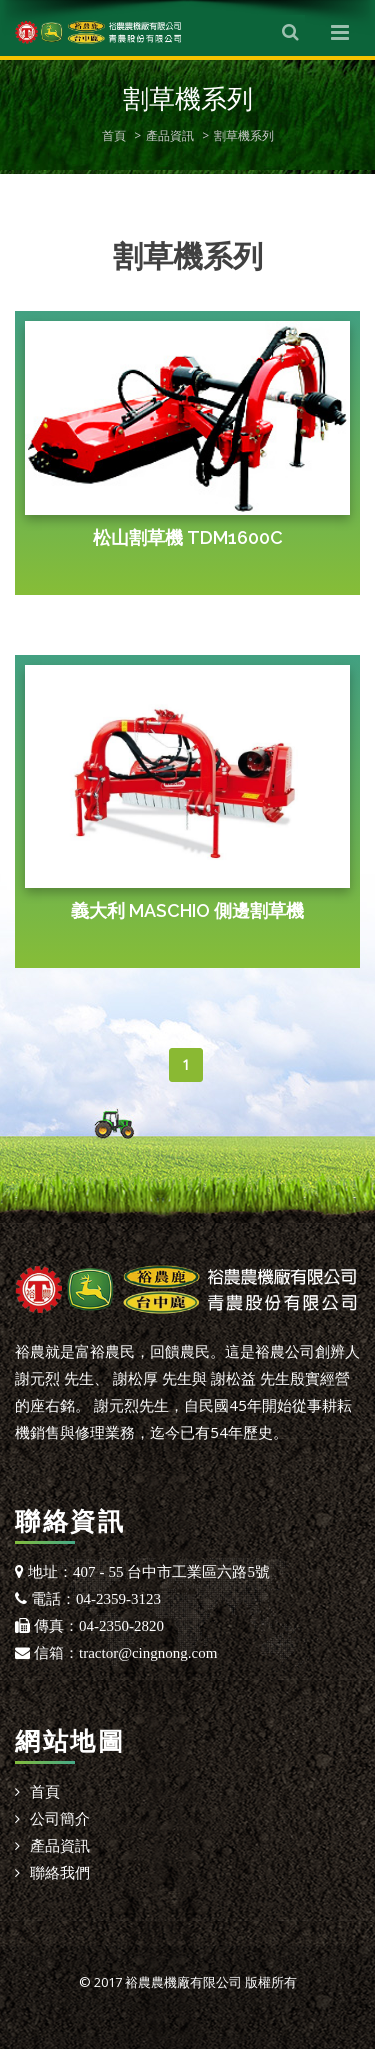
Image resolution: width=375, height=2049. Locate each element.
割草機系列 (244, 135)
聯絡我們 (60, 1872)
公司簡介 (60, 1818)
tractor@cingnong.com (148, 1652)
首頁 (114, 135)
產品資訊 (170, 135)
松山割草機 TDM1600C (188, 537)
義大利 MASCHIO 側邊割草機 (187, 910)
